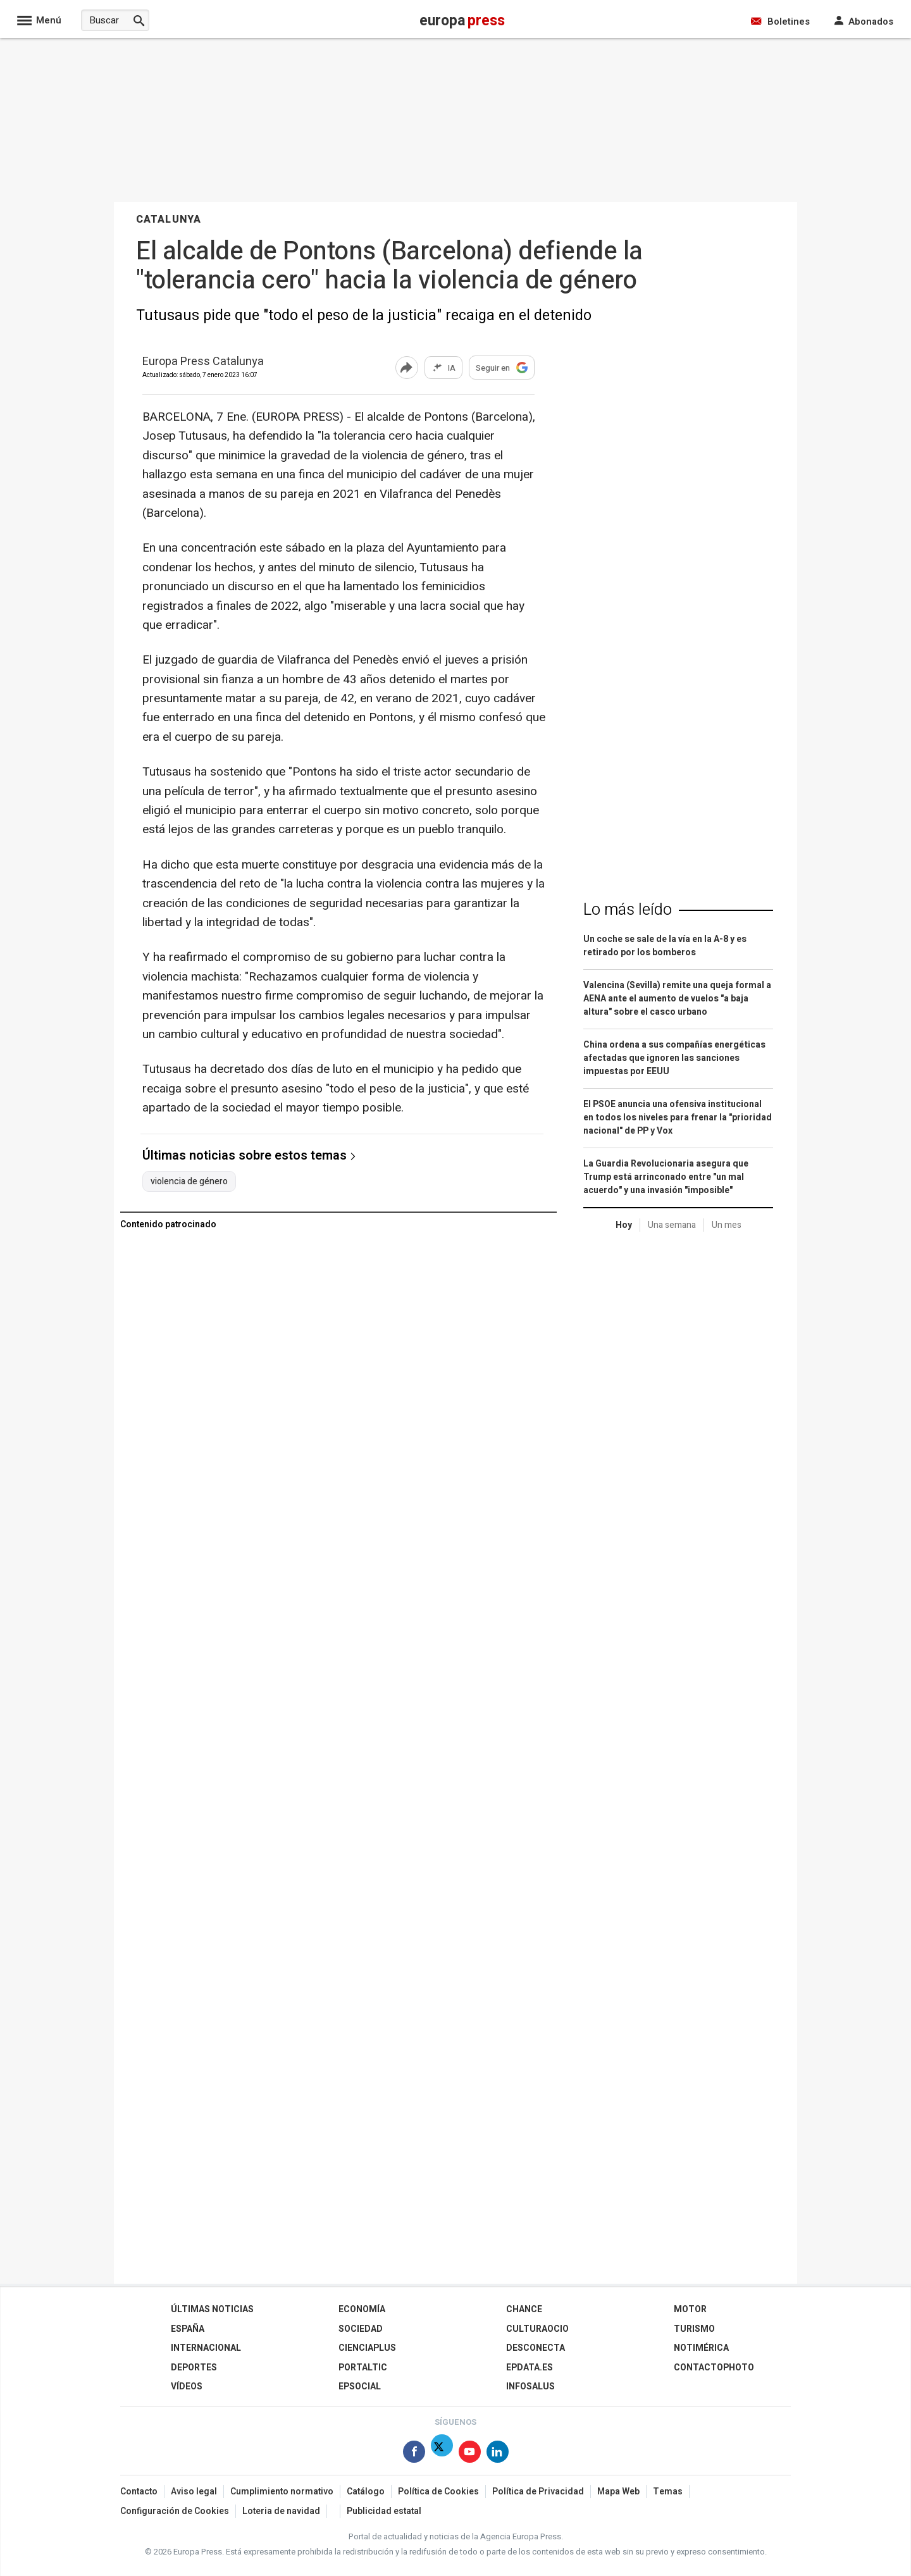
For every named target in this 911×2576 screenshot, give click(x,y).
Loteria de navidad (281, 2511)
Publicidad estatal (384, 2511)
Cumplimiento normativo (281, 2491)
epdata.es (529, 2367)
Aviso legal (194, 2491)
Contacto (139, 2491)
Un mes (726, 1225)
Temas (668, 2491)
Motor (690, 2309)
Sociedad (360, 2329)
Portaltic (362, 2367)
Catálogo (366, 2491)
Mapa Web (618, 2491)
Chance (524, 2309)
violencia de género (189, 1181)
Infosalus (530, 2386)
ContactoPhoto (714, 2367)
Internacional (206, 2348)
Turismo (694, 2329)
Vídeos (186, 2386)
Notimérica (701, 2348)
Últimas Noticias (212, 2309)
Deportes (194, 2367)
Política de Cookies (438, 2491)
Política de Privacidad (538, 2491)
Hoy (624, 1225)
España (187, 2329)
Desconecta (535, 2348)
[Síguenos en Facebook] (414, 2454)
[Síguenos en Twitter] (442, 2454)
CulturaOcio (537, 2329)
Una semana (672, 1225)
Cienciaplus (367, 2348)
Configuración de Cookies (174, 2511)
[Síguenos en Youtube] (470, 2454)
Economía (361, 2309)
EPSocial (359, 2386)
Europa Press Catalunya (203, 362)
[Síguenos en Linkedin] (498, 2454)
